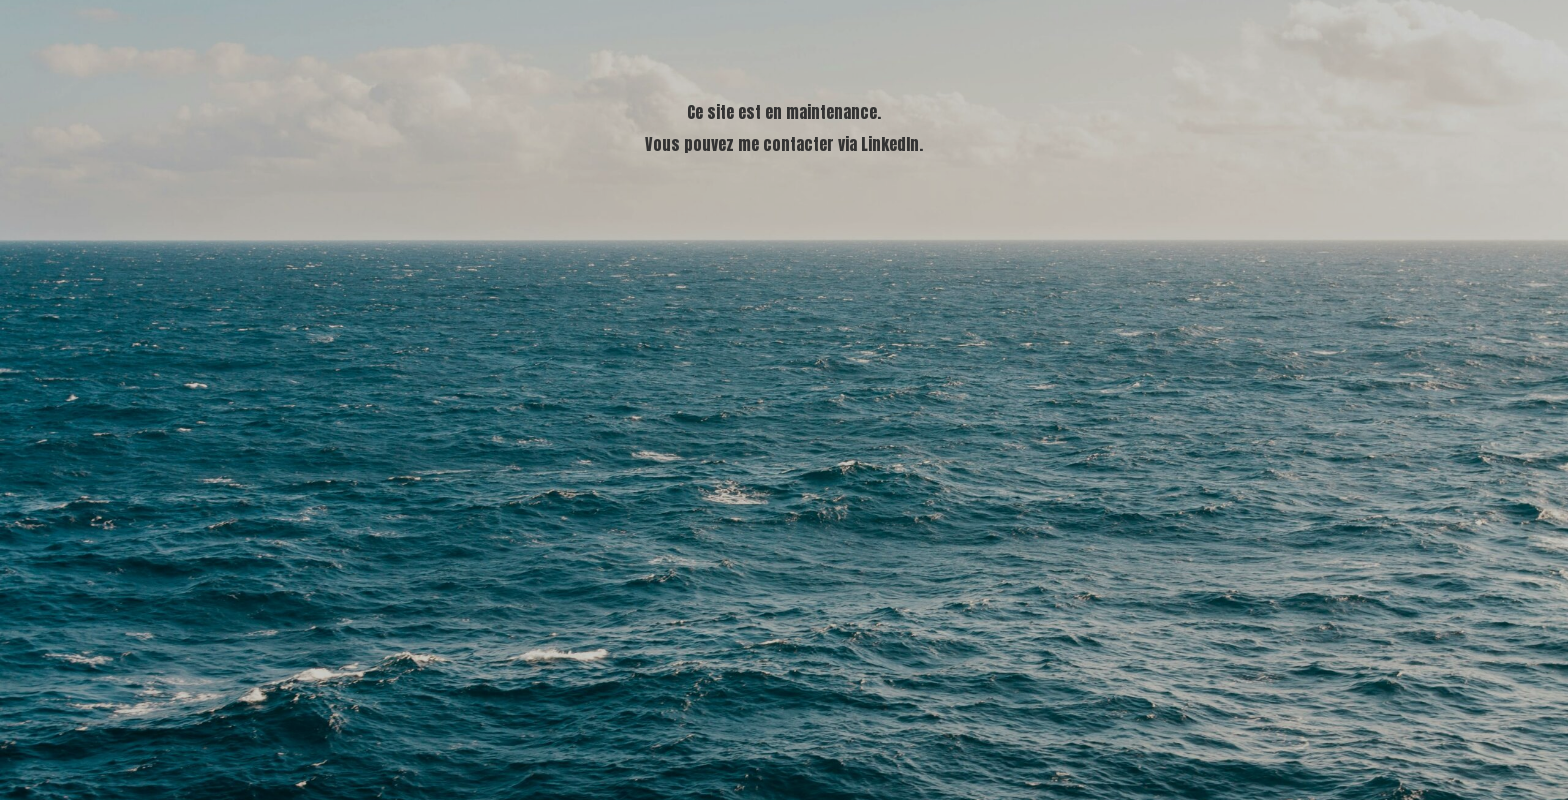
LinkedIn (890, 144)
